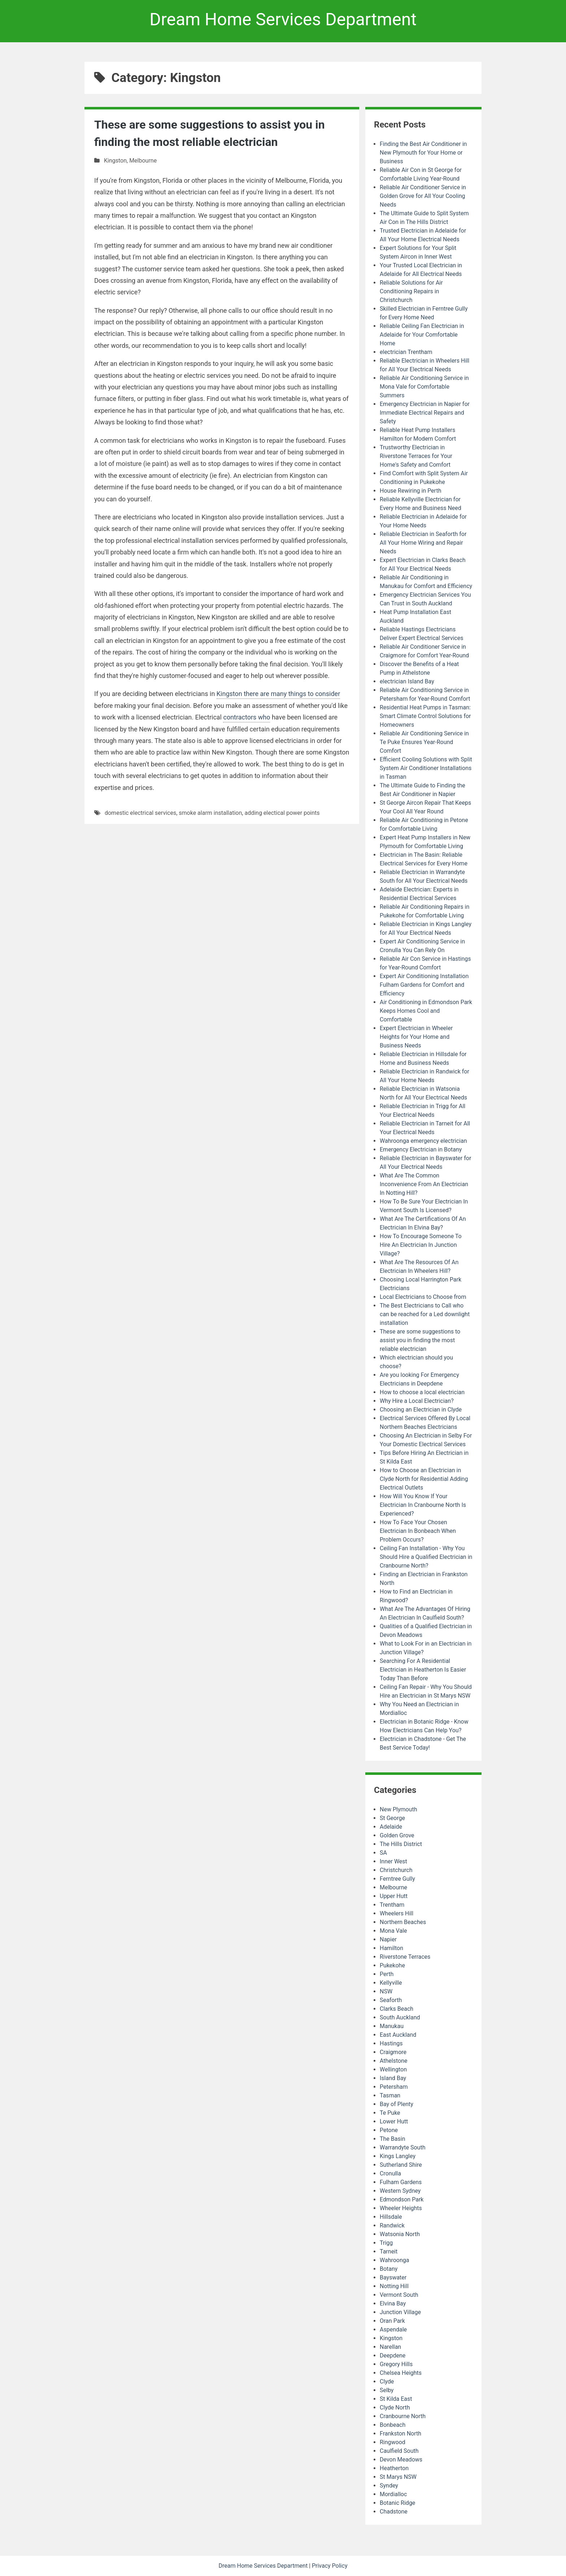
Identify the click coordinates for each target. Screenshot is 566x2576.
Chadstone (394, 2511)
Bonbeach (392, 2424)
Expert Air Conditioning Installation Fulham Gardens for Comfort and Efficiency (424, 985)
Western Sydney (400, 2190)
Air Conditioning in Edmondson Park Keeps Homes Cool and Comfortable (426, 1011)
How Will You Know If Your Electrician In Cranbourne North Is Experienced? (423, 1505)
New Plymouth (398, 1809)
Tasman (390, 2095)
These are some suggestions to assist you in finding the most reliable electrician (420, 1340)
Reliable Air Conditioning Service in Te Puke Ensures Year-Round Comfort (424, 742)
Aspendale (393, 2329)
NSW (386, 1991)
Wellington (393, 2069)
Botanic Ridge (397, 2502)
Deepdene (392, 2355)
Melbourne (143, 160)
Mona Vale (393, 1930)
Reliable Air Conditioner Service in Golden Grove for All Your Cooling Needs (423, 196)
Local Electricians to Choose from (423, 1296)
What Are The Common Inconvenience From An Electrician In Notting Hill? (424, 1184)
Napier (388, 1939)
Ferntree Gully (397, 1878)
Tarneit (388, 2251)
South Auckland (400, 2017)
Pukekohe (392, 1965)
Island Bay (393, 2078)
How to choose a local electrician (422, 1392)
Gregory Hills (396, 2364)
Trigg (386, 2242)
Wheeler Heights (401, 2208)
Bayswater (393, 2277)
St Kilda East (396, 2398)
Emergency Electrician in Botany (421, 1149)
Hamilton (391, 1948)
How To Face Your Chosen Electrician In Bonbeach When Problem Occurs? (418, 1531)
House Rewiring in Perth (410, 490)
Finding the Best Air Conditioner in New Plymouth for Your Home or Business (423, 153)
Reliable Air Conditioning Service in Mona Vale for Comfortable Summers (424, 387)
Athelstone (394, 2060)
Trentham (392, 1904)
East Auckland (398, 2034)
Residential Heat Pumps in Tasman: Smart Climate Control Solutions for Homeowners (425, 716)
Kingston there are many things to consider (278, 693)
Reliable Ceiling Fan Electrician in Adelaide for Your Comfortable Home (422, 335)
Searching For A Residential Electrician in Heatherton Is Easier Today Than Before (423, 1669)
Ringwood (392, 2442)
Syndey (389, 2485)
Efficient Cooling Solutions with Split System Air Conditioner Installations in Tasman (426, 768)
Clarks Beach (396, 2008)
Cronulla (390, 2173)
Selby (386, 2390)
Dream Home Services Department (283, 19)
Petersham (394, 2086)
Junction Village (400, 2312)
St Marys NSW (398, 2476)
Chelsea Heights (401, 2372)
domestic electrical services (140, 812)
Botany (388, 2268)
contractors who (246, 717)
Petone (389, 2130)
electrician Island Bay (407, 681)
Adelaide (391, 1826)
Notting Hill (394, 2286)
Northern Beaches (403, 1922)
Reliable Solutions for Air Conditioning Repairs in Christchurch (411, 291)
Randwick (392, 2225)
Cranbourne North (403, 2416)
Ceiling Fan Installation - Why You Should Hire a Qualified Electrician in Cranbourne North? (426, 1557)
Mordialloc (393, 2494)
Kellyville (391, 1982)
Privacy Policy (330, 2565)
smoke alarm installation (210, 812)
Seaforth (391, 2000)
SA (383, 1852)
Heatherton (394, 2468)
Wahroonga (394, 2260)
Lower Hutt (394, 2121)
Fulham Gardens (401, 2182)
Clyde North (395, 2407)
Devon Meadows (401, 2459)
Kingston (115, 160)
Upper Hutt (394, 1896)
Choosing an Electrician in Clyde (421, 1409)
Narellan (390, 2346)
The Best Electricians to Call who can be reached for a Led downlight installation (425, 1314)
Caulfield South (399, 2450)
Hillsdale (391, 2216)
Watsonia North (400, 2234)
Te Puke (390, 2112)
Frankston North (400, 2433)
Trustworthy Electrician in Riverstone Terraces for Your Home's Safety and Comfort (416, 456)
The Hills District (401, 1844)
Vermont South (399, 2294)
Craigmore (393, 2052)
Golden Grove (397, 1835)
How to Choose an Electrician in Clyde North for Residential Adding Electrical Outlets (424, 1479)
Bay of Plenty (396, 2104)
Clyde (387, 2381)
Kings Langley (397, 2156)
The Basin (392, 2138)
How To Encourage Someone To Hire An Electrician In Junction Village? (421, 1245)
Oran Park (392, 2320)
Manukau (392, 2026)
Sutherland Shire (401, 2164)
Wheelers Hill (396, 1913)
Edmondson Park (401, 2199)
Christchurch (396, 1870)
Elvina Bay (393, 2303)
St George (392, 1818)
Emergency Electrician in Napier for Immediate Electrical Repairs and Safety (425, 413)
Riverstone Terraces (405, 1956)
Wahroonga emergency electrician (423, 1140)
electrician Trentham (406, 352)
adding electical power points (281, 812)
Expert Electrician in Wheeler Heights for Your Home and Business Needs (416, 1037)
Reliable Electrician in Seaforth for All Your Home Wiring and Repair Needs (423, 543)
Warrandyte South (402, 2147)
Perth (386, 1974)
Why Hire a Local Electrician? (417, 1400)
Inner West (393, 1861)
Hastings (391, 2043)
